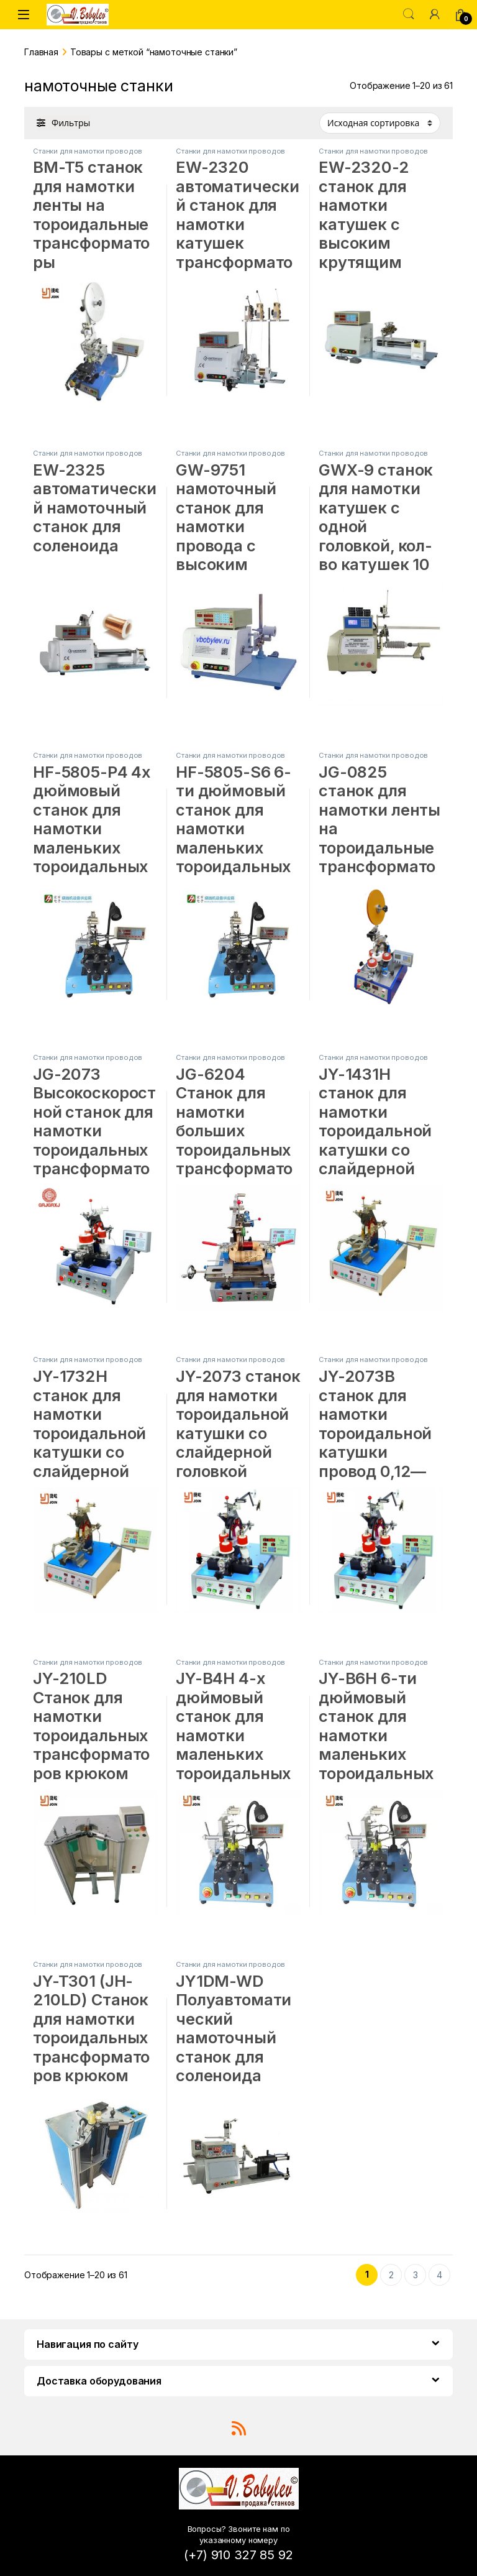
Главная (41, 52)
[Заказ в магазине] (379, 123)
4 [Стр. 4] (439, 2275)
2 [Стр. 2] (391, 2275)
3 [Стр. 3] (415, 2275)
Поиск (409, 14)
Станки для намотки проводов (87, 151)
